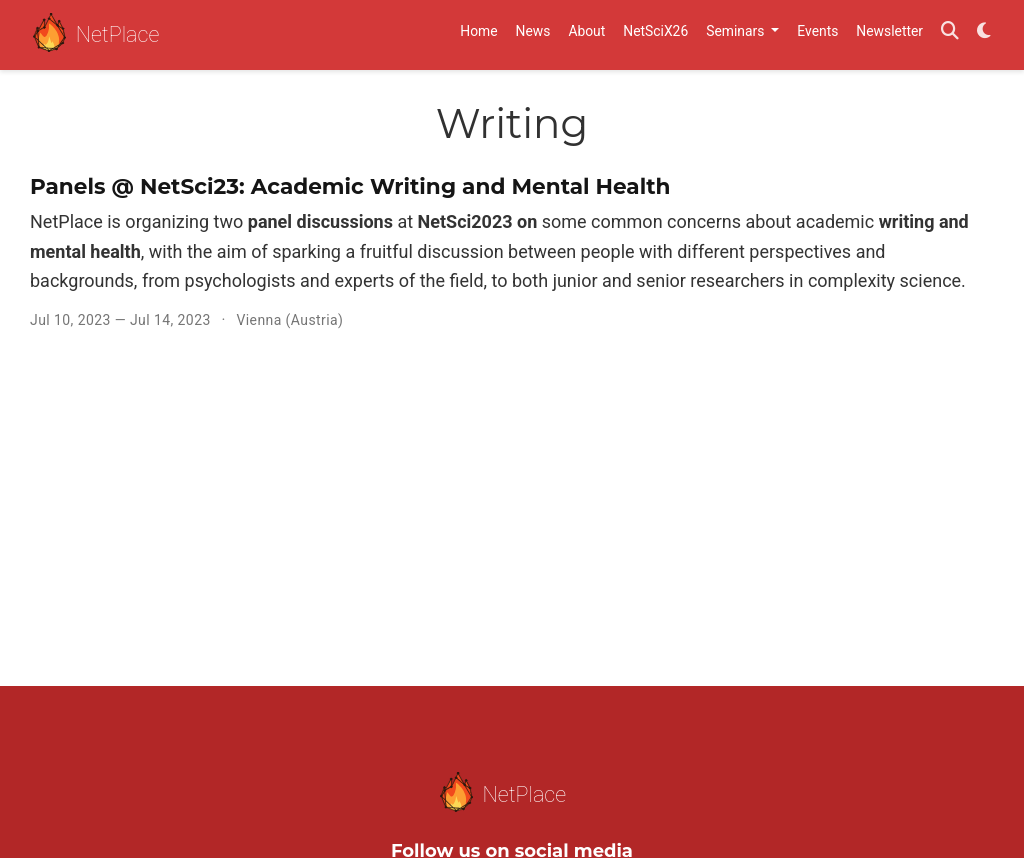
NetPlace (96, 35)
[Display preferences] (984, 35)
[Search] (950, 35)
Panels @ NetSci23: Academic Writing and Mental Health (350, 186)
